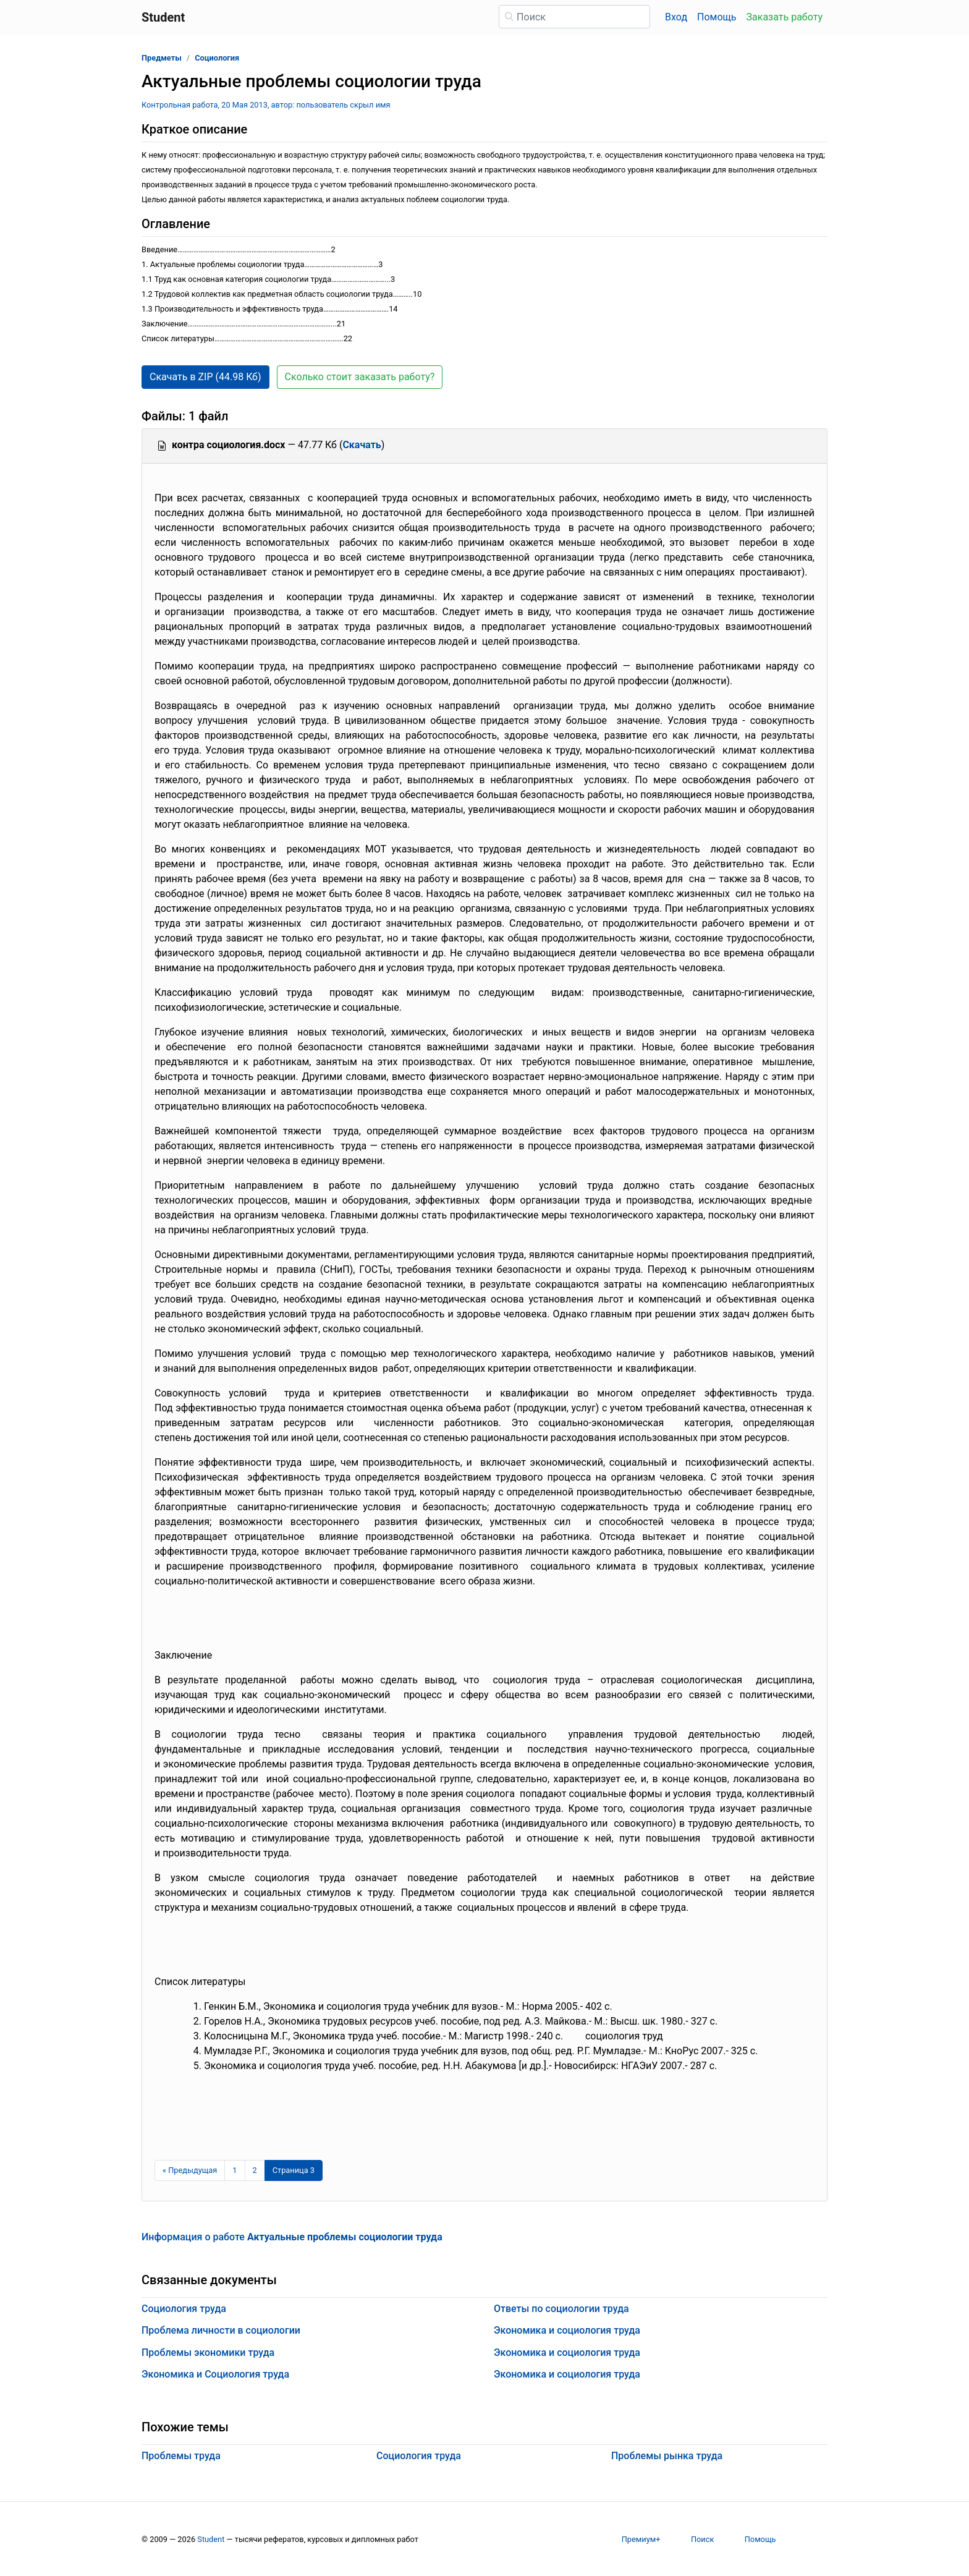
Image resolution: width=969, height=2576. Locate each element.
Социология (217, 57)
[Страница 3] (293, 2170)
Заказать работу (785, 17)
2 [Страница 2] (255, 2170)
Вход (676, 17)
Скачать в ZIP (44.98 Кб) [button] (205, 377)
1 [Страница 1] (234, 2170)
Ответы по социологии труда (561, 2309)
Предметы (162, 57)
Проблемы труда (181, 2456)
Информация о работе (292, 2237)
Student (210, 2539)
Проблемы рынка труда (666, 2456)
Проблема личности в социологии (221, 2330)
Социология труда (184, 2309)
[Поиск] (574, 16)
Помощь (716, 17)
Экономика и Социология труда (215, 2374)
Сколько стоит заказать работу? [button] (360, 377)
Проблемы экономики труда (208, 2352)
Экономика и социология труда (567, 2330)
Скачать (361, 445)
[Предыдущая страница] (189, 2170)
